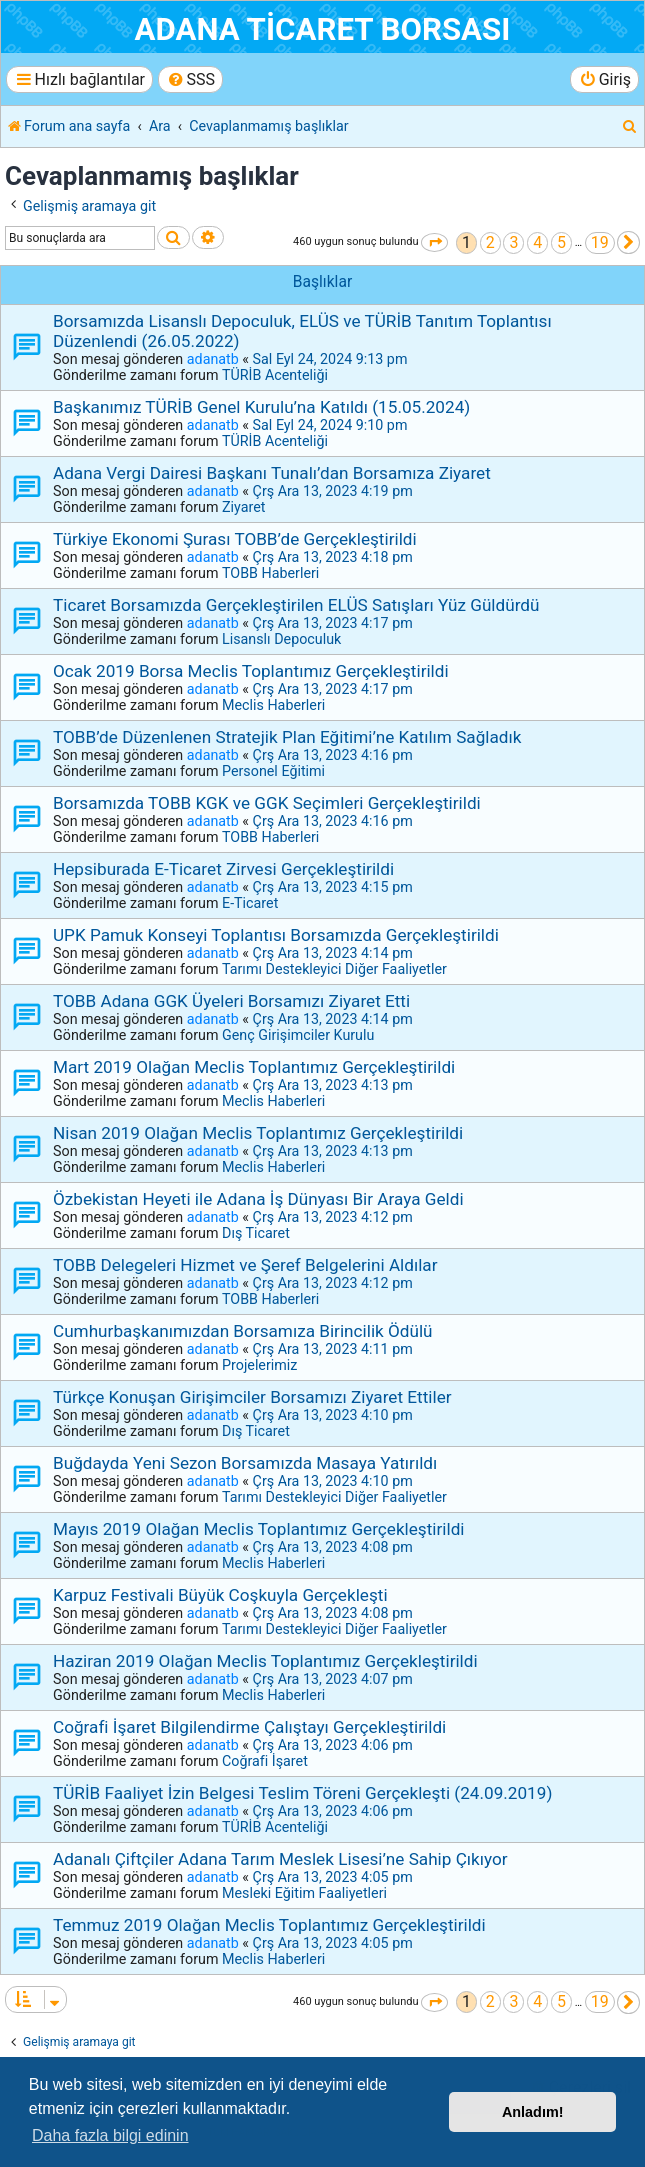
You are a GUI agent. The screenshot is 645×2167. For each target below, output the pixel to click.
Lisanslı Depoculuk (281, 639)
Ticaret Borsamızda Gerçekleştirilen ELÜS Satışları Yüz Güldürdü (296, 605)
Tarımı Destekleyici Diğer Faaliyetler (334, 969)
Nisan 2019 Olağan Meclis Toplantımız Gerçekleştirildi (258, 1133)
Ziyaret (243, 507)
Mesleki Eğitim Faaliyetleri (304, 1893)
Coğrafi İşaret (265, 1761)
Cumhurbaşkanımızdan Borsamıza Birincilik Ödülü (243, 1331)
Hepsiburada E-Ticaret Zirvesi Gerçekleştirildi (223, 869)
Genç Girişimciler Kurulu (298, 1035)
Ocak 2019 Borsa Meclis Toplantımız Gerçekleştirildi (251, 671)
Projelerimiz (259, 1365)
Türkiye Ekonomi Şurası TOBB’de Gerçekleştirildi (235, 539)
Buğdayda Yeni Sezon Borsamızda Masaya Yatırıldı (245, 1463)
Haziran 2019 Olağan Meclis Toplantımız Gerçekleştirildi (265, 1661)
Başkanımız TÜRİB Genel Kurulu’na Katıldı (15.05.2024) (261, 407)
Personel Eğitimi (273, 771)
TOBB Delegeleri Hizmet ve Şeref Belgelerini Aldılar (245, 1265)
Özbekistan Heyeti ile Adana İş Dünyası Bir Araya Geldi (258, 1199)
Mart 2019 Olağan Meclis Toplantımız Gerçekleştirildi (254, 1067)
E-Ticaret (250, 903)
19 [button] (600, 242)
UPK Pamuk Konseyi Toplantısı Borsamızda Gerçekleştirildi (276, 935)
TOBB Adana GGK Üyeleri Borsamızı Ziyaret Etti (231, 1001)
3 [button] (513, 242)
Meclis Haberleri (273, 705)
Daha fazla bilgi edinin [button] (110, 2135)
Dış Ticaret (256, 1233)
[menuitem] (190, 79)
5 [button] (561, 242)
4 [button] (537, 242)
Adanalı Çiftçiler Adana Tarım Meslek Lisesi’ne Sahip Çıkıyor (280, 1859)
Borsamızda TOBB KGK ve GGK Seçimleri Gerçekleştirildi (267, 803)
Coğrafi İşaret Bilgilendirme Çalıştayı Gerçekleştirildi (249, 1727)
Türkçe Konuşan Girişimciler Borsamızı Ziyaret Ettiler (252, 1397)
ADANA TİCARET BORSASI (323, 29)
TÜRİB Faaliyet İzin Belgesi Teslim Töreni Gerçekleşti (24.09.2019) (302, 1793)
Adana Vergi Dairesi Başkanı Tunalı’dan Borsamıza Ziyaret (272, 473)
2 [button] (490, 242)
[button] (434, 242)
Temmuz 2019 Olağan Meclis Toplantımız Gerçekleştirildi (269, 1925)
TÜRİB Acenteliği (275, 375)
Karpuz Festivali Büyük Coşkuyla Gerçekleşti (220, 1595)
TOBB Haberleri (270, 573)
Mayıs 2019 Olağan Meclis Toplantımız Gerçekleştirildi (259, 1529)
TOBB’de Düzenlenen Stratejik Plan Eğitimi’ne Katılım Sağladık (287, 737)
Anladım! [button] (533, 2112)
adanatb (213, 359)
